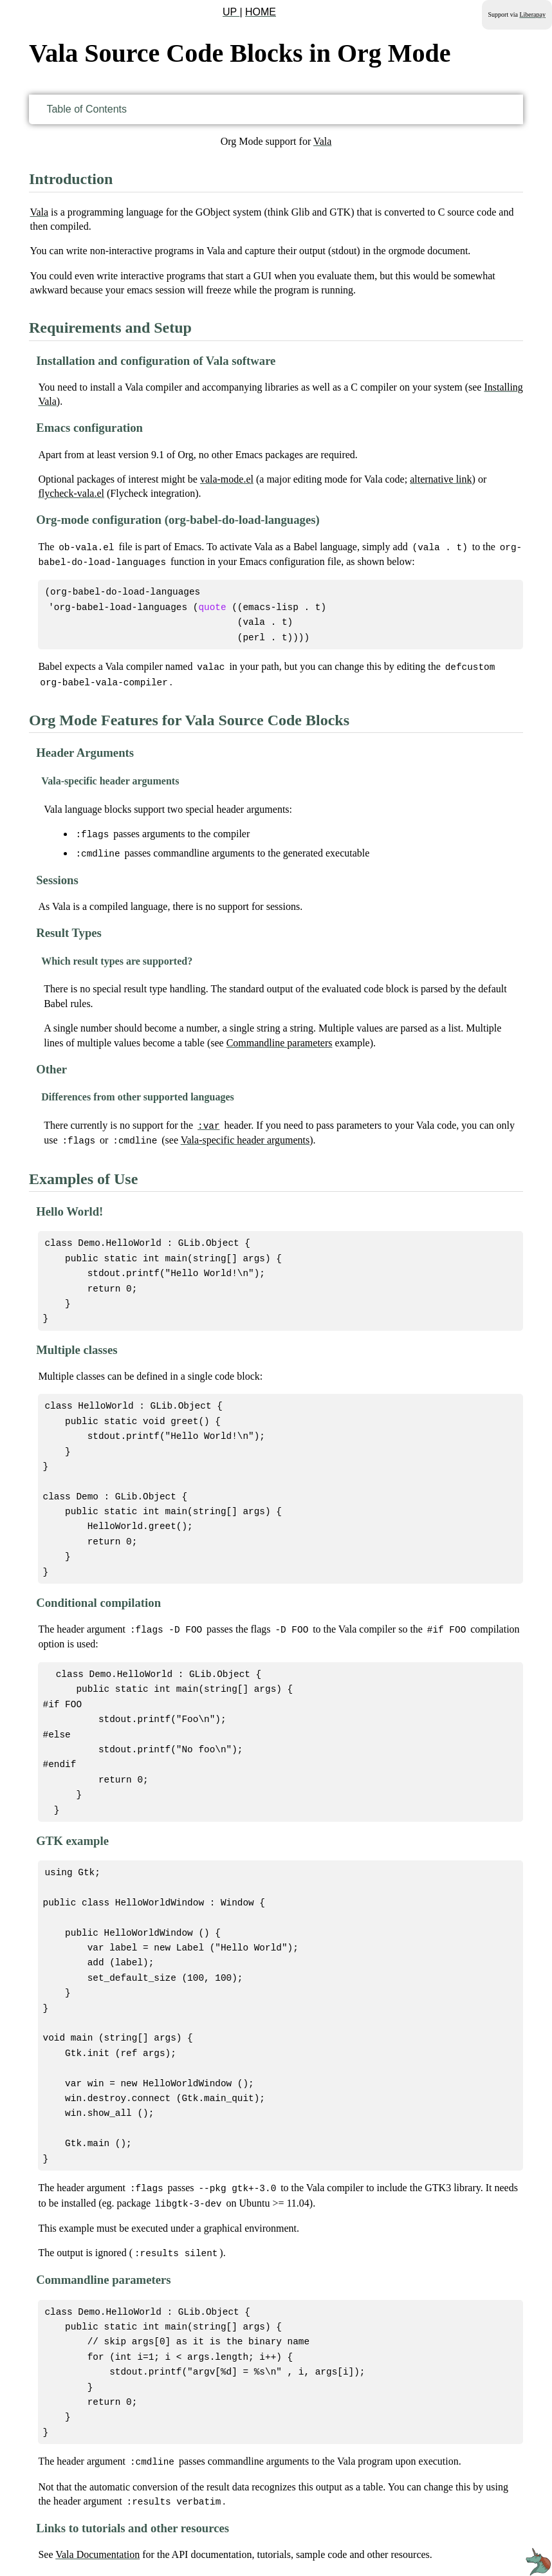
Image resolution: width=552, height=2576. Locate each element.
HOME (260, 11)
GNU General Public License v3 (397, 2547)
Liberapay (532, 14)
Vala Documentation (97, 2506)
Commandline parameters (279, 1036)
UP (231, 11)
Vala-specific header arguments (245, 1132)
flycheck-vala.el (71, 493)
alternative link (441, 479)
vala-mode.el (226, 479)
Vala (322, 141)
